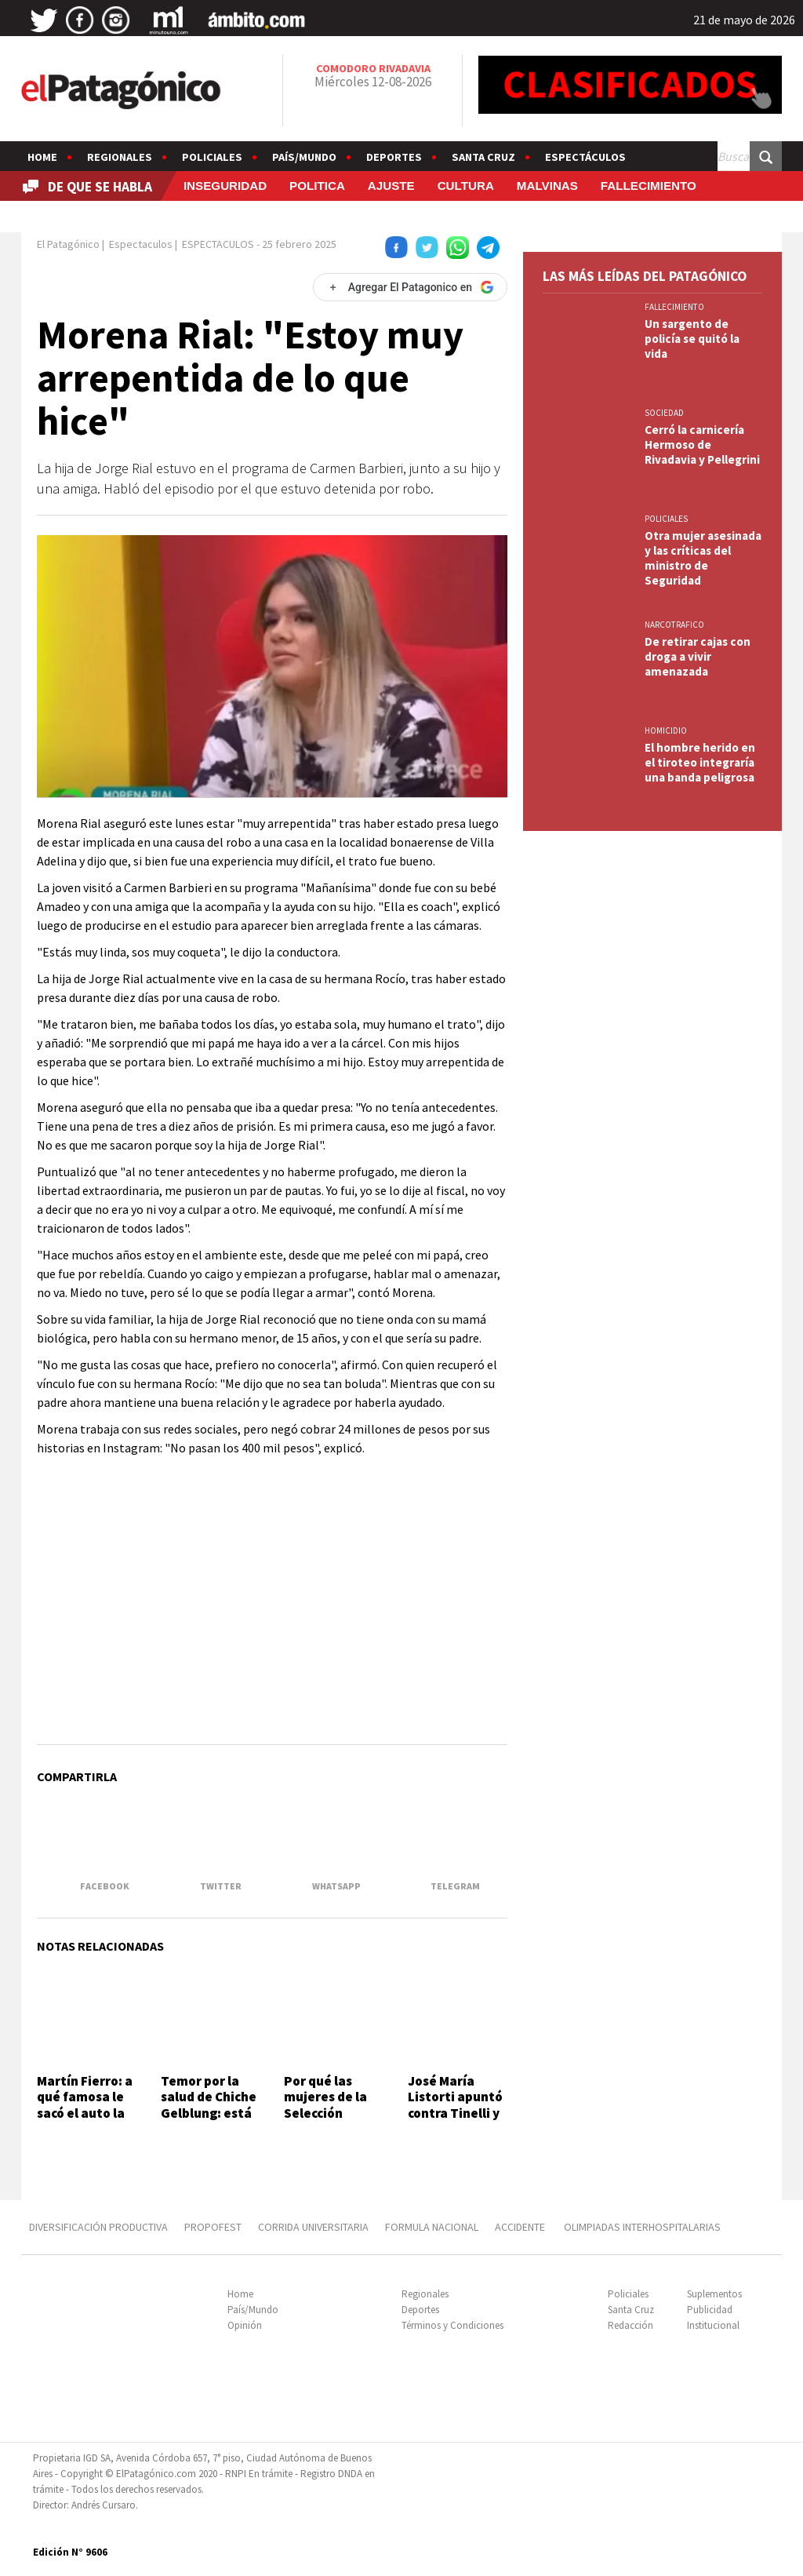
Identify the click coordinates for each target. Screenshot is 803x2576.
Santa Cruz (483, 157)
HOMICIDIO (666, 730)
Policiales (212, 157)
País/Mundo (304, 157)
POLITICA (317, 185)
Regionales (119, 157)
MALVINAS (547, 185)
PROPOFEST (213, 2227)
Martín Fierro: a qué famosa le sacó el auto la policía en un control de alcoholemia (85, 2121)
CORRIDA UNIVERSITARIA (313, 2227)
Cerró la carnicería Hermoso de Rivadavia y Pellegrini (702, 444)
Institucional (713, 2325)
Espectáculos (585, 157)
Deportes (394, 157)
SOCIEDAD (664, 412)
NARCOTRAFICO (674, 624)
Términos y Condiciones (452, 2325)
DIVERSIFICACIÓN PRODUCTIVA (98, 2227)
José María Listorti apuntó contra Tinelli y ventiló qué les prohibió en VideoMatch (455, 2121)
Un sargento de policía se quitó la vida (692, 338)
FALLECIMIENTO (648, 185)
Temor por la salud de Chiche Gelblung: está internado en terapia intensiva (208, 2121)
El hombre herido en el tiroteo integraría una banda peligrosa (700, 762)
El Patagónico (68, 244)
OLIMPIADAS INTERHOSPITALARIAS (642, 2227)
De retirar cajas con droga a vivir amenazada (697, 656)
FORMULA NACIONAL (431, 2227)
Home (42, 157)
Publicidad (709, 2309)
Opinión (244, 2325)
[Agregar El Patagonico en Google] (410, 287)
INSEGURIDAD (225, 185)
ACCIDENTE (521, 2227)
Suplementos (714, 2294)
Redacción (630, 2325)
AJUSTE (391, 185)
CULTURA (466, 185)
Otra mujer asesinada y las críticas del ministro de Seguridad (703, 558)
